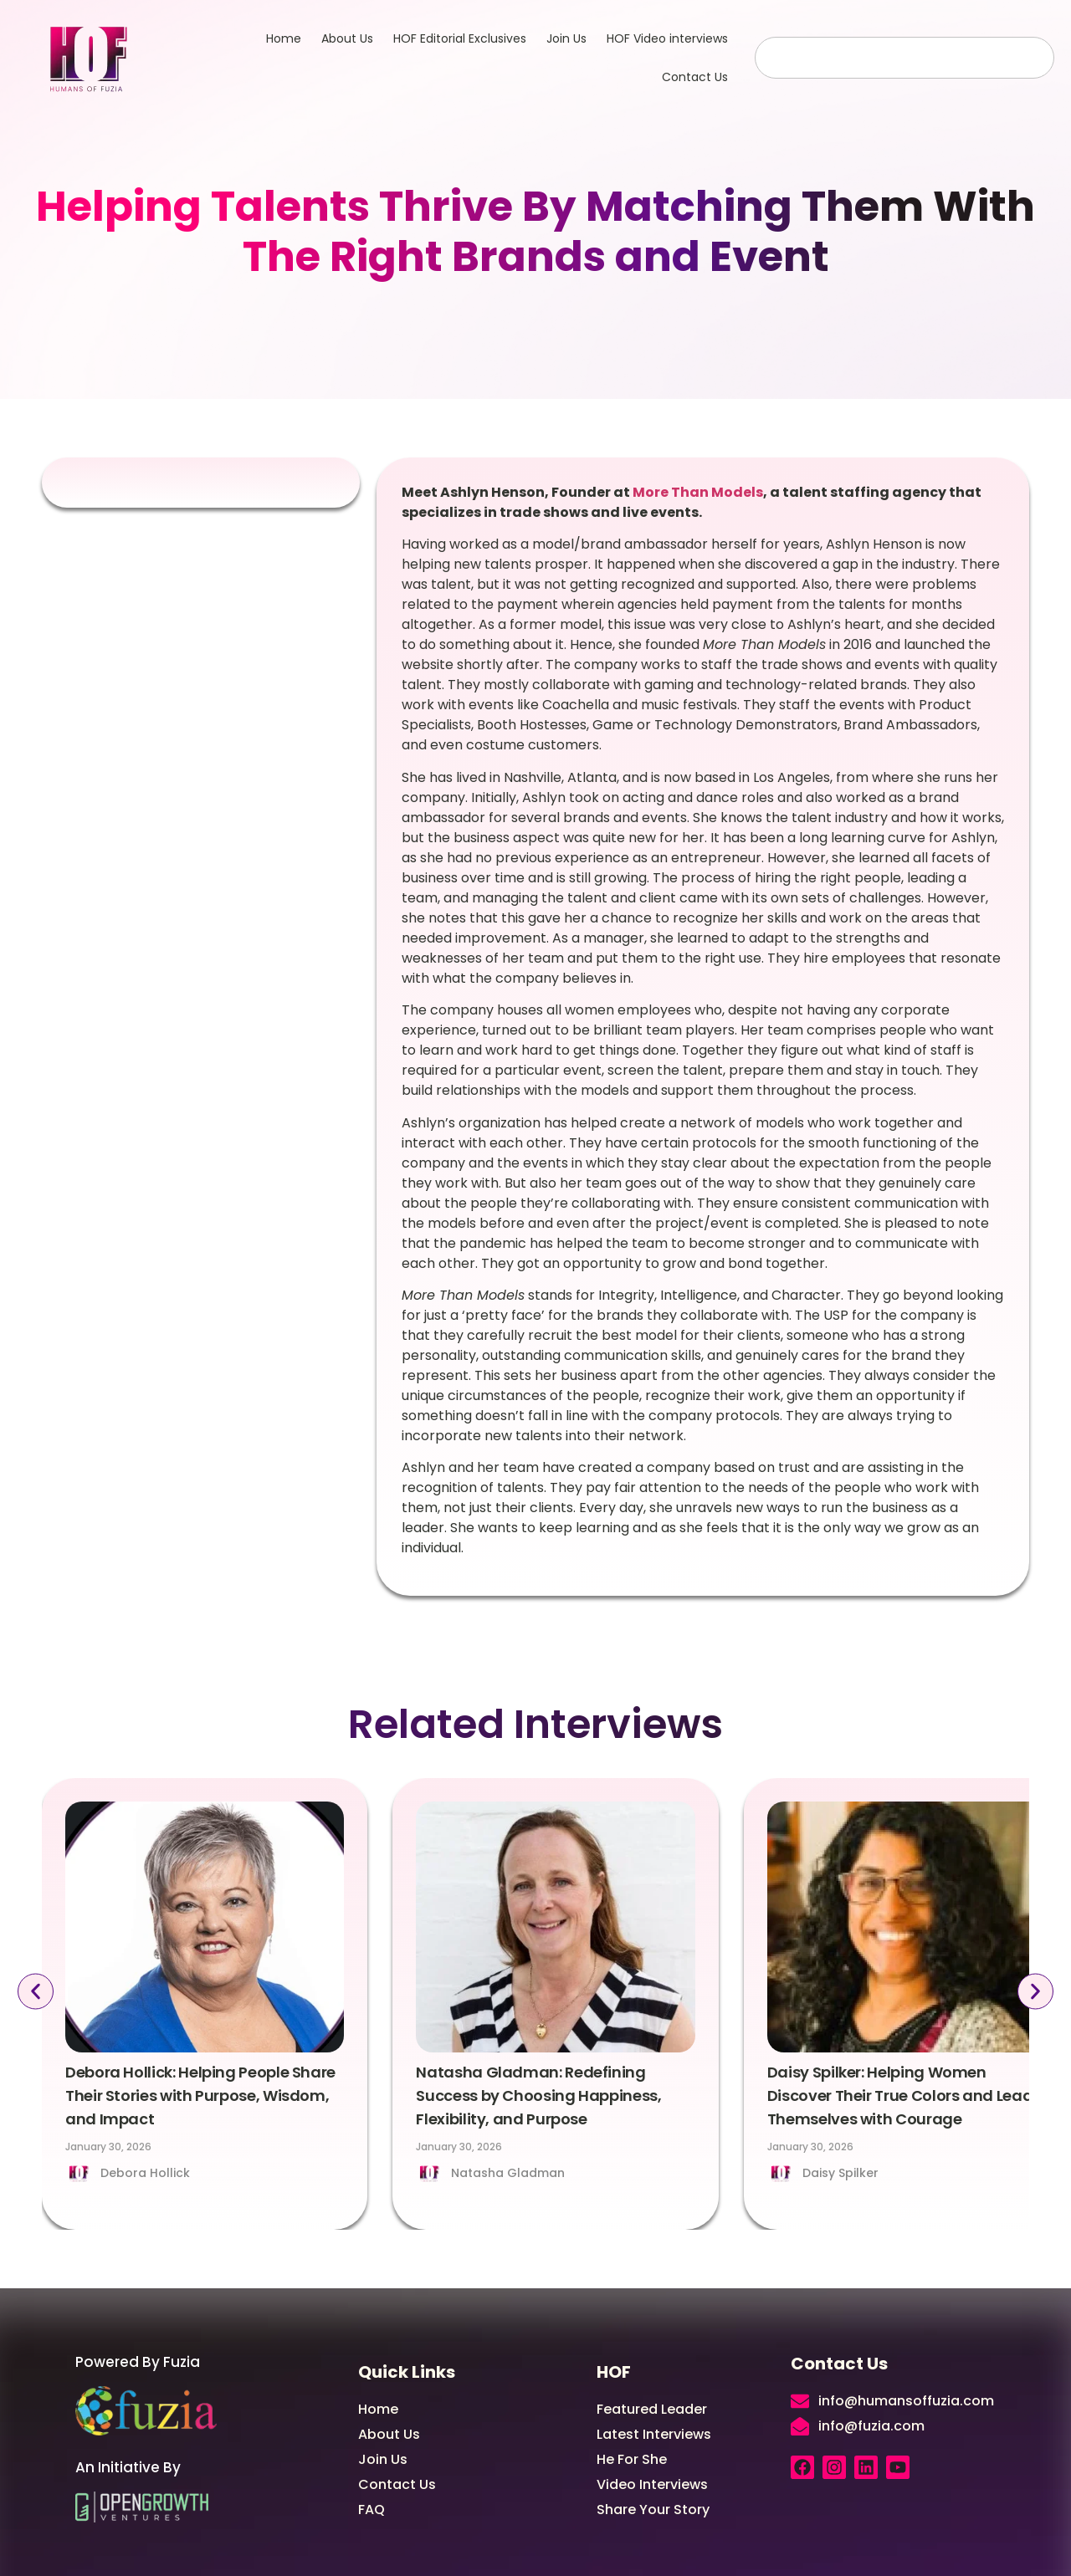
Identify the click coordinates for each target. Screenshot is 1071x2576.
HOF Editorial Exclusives (459, 38)
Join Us (566, 38)
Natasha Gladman (508, 2173)
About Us (347, 38)
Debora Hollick (145, 2173)
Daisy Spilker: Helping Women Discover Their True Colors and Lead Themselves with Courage (900, 2095)
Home (283, 38)
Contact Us (695, 77)
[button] (35, 1991)
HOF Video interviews (667, 38)
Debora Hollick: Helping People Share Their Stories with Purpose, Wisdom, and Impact (200, 2095)
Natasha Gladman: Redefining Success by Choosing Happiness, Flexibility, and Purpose (538, 2095)
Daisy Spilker (840, 2173)
